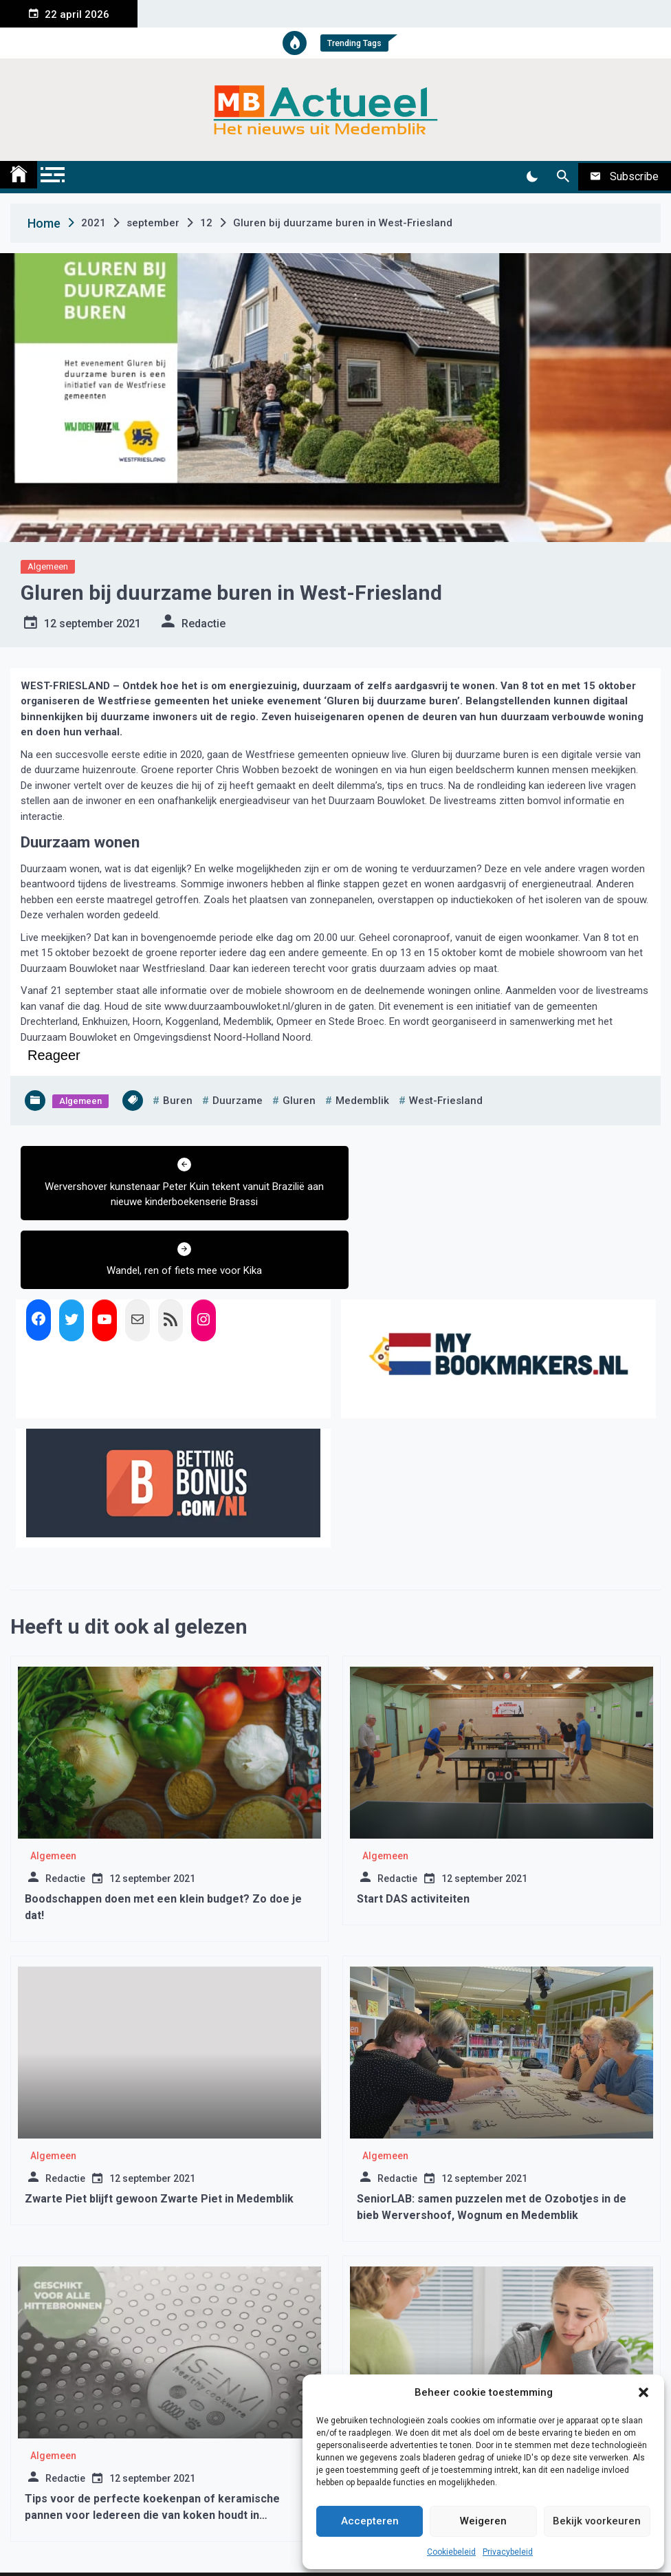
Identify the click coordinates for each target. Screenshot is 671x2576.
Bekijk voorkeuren (597, 2521)
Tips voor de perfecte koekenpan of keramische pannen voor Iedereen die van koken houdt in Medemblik (152, 2446)
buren (177, 1100)
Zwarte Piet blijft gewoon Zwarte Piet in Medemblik (159, 2129)
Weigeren (483, 2521)
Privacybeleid (508, 2552)
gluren (299, 1100)
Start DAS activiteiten (413, 1830)
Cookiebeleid (451, 2552)
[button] (643, 2392)
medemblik (362, 1100)
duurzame (237, 1100)
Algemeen (48, 566)
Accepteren (370, 2521)
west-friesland (446, 1100)
